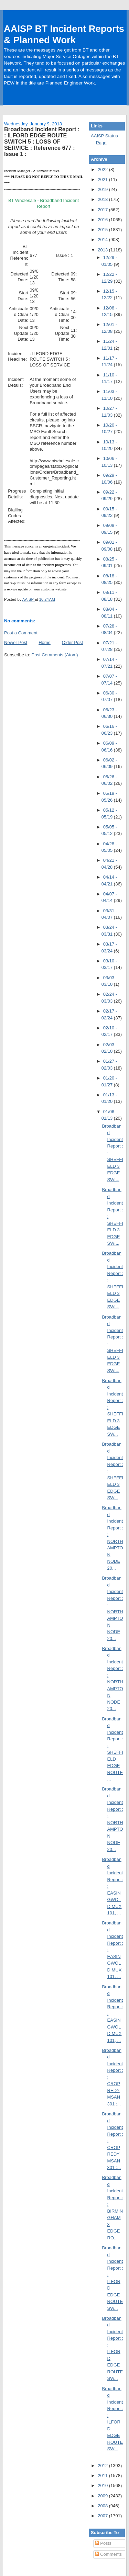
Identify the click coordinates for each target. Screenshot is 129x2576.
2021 (103, 179)
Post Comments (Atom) (55, 654)
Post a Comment (20, 632)
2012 (103, 2465)
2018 (103, 199)
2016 (103, 219)
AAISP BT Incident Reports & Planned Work (64, 34)
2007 (103, 2515)
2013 (103, 249)
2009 (103, 2495)
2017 (103, 209)
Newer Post (15, 642)
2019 (103, 189)
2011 (103, 2475)
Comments (108, 2554)
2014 (103, 239)
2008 (103, 2505)
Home (45, 642)
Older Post (72, 642)
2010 (103, 2485)
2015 (103, 229)
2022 (103, 169)
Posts (103, 2543)
